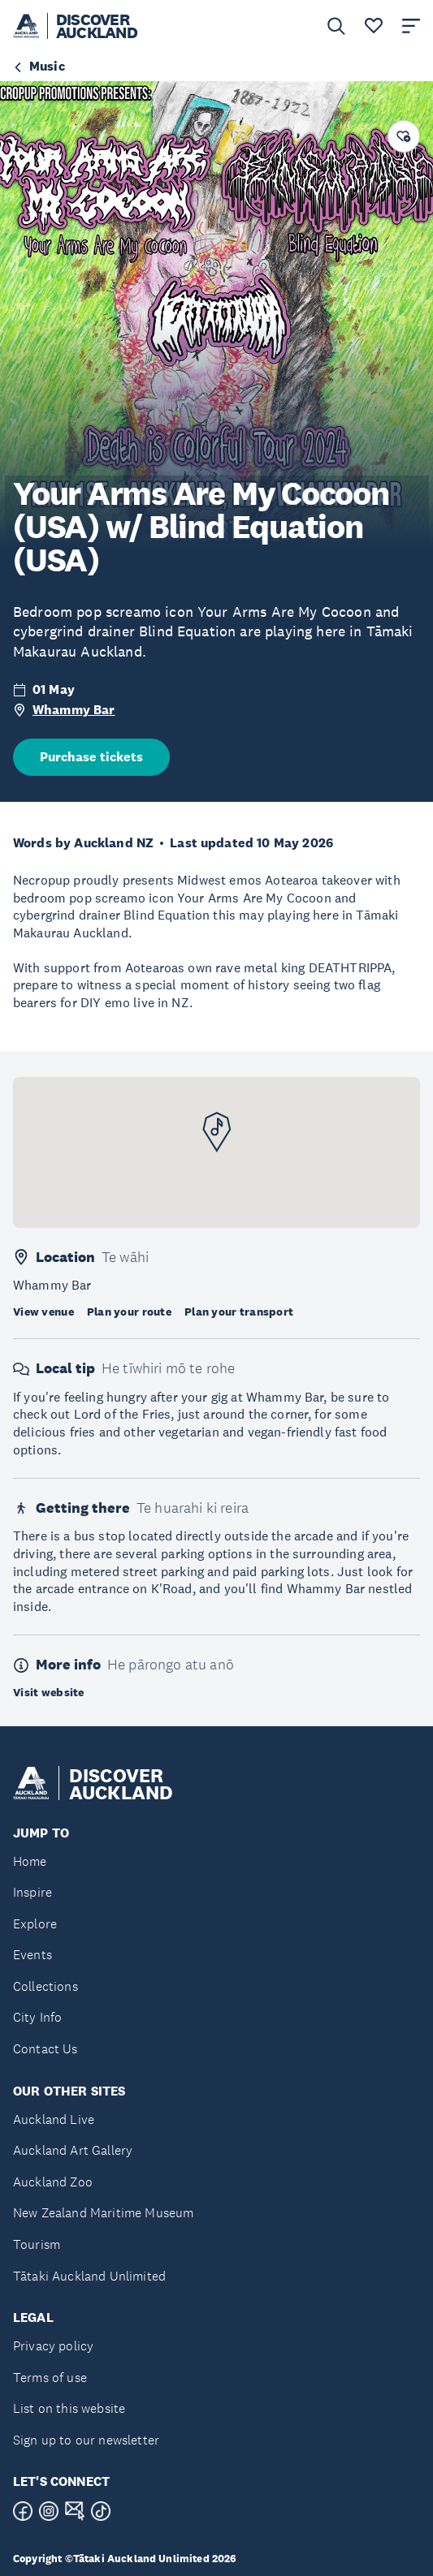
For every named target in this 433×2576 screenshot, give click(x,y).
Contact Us (45, 2048)
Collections (45, 1986)
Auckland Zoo (53, 2181)
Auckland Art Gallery (72, 2150)
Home (30, 1861)
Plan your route (129, 1311)
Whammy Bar (73, 709)
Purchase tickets (91, 756)
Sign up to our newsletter (86, 2440)
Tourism (36, 2244)
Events (32, 1954)
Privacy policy (53, 2345)
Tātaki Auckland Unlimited (89, 2276)
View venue (43, 1311)
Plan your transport (238, 1311)
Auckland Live (53, 2119)
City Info (37, 2017)
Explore (35, 1923)
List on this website (69, 2408)
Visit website (48, 1692)
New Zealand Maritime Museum (103, 2212)
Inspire (32, 1892)
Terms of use (50, 2377)
